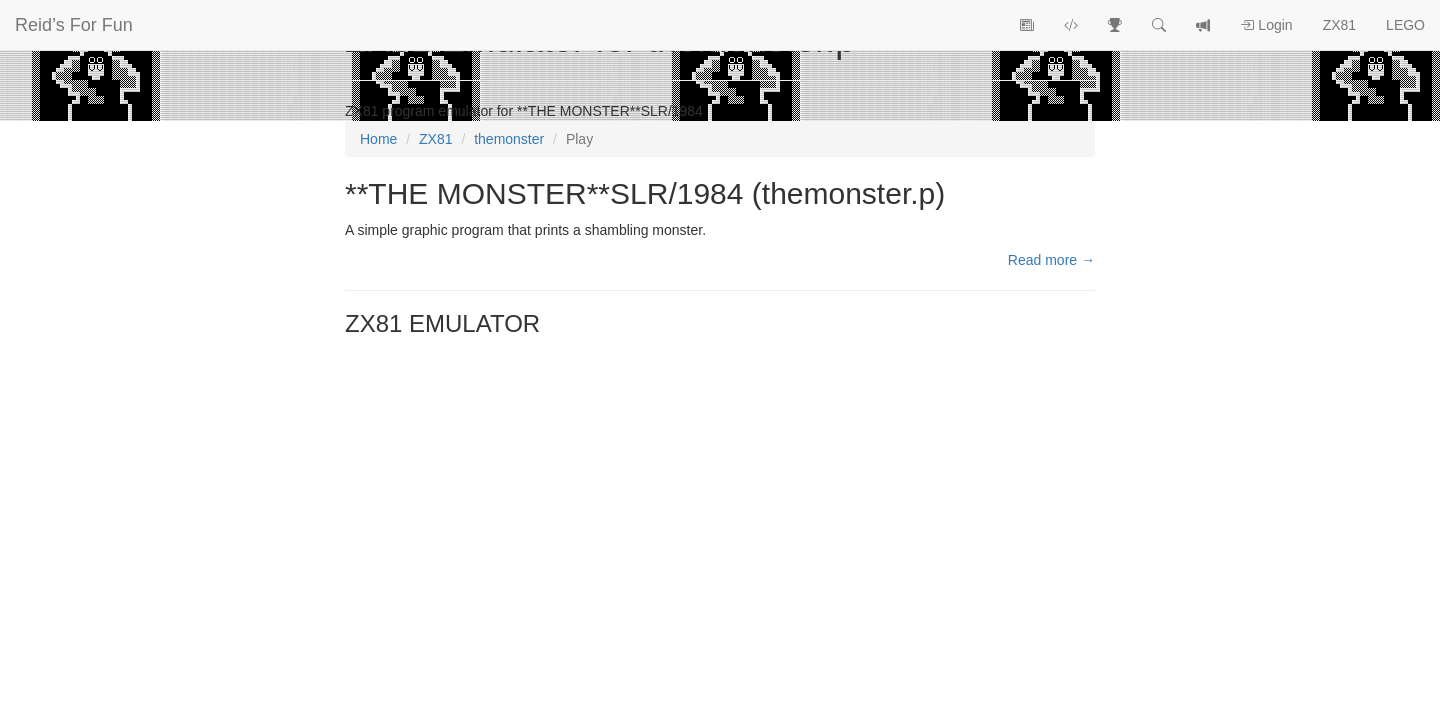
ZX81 (1339, 25)
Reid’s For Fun (74, 25)
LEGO (1405, 25)
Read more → (1051, 260)
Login (1266, 25)
